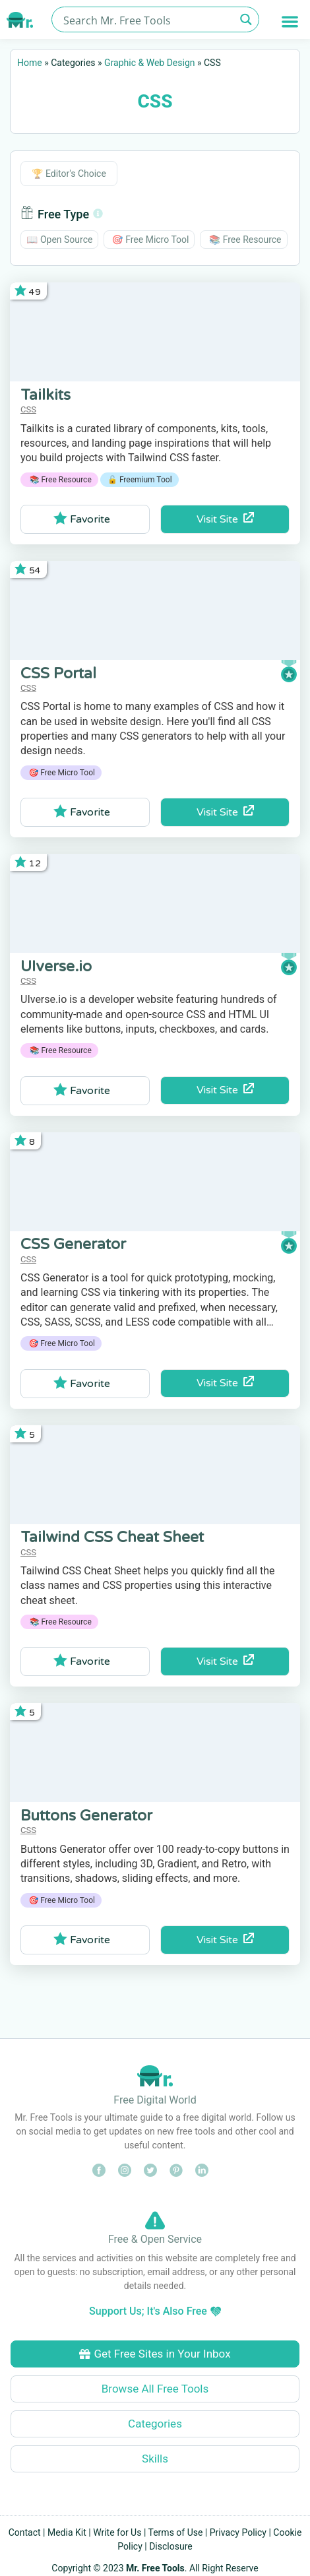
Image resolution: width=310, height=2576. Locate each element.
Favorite (82, 518)
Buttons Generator (86, 1816)
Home (29, 62)
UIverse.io (56, 966)
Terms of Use (175, 2532)
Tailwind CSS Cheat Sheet (112, 1537)
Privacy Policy (238, 2532)
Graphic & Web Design (149, 62)
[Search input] (147, 19)
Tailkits (45, 395)
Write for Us (117, 2532)
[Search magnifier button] (246, 19)
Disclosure (171, 2546)
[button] (290, 21)
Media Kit (66, 2532)
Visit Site (225, 519)
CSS (28, 409)
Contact (25, 2532)
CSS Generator (73, 1244)
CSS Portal (58, 673)
